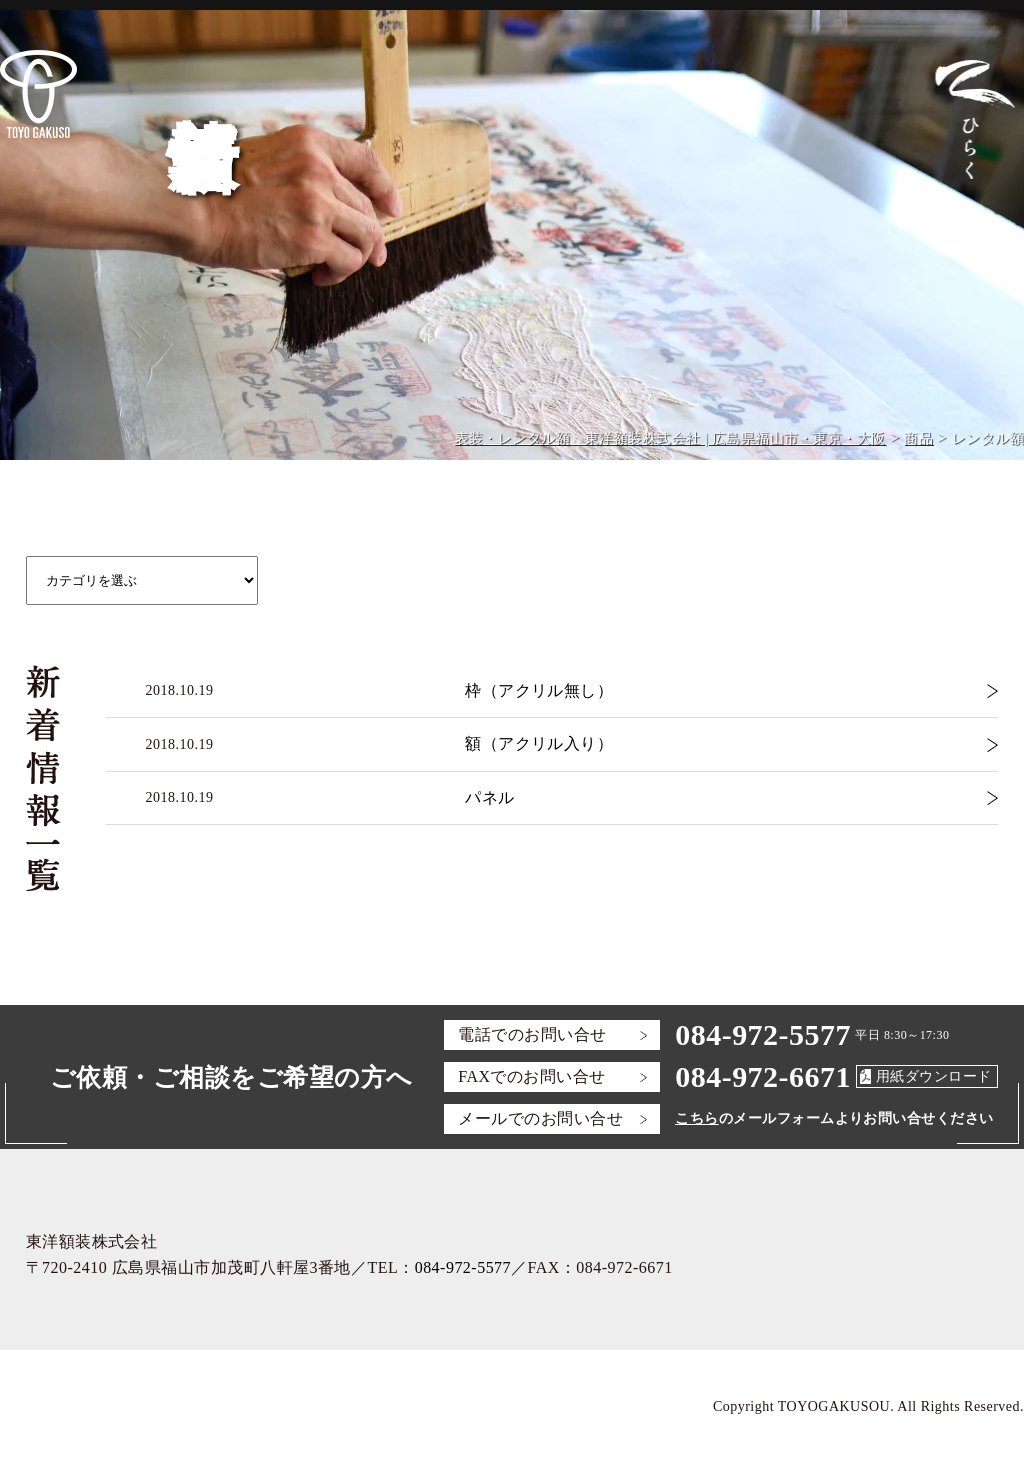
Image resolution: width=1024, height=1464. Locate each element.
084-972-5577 (763, 1034)
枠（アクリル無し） (539, 690)
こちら (696, 1118)
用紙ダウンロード (934, 1076)
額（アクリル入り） (539, 743)
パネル (489, 797)
